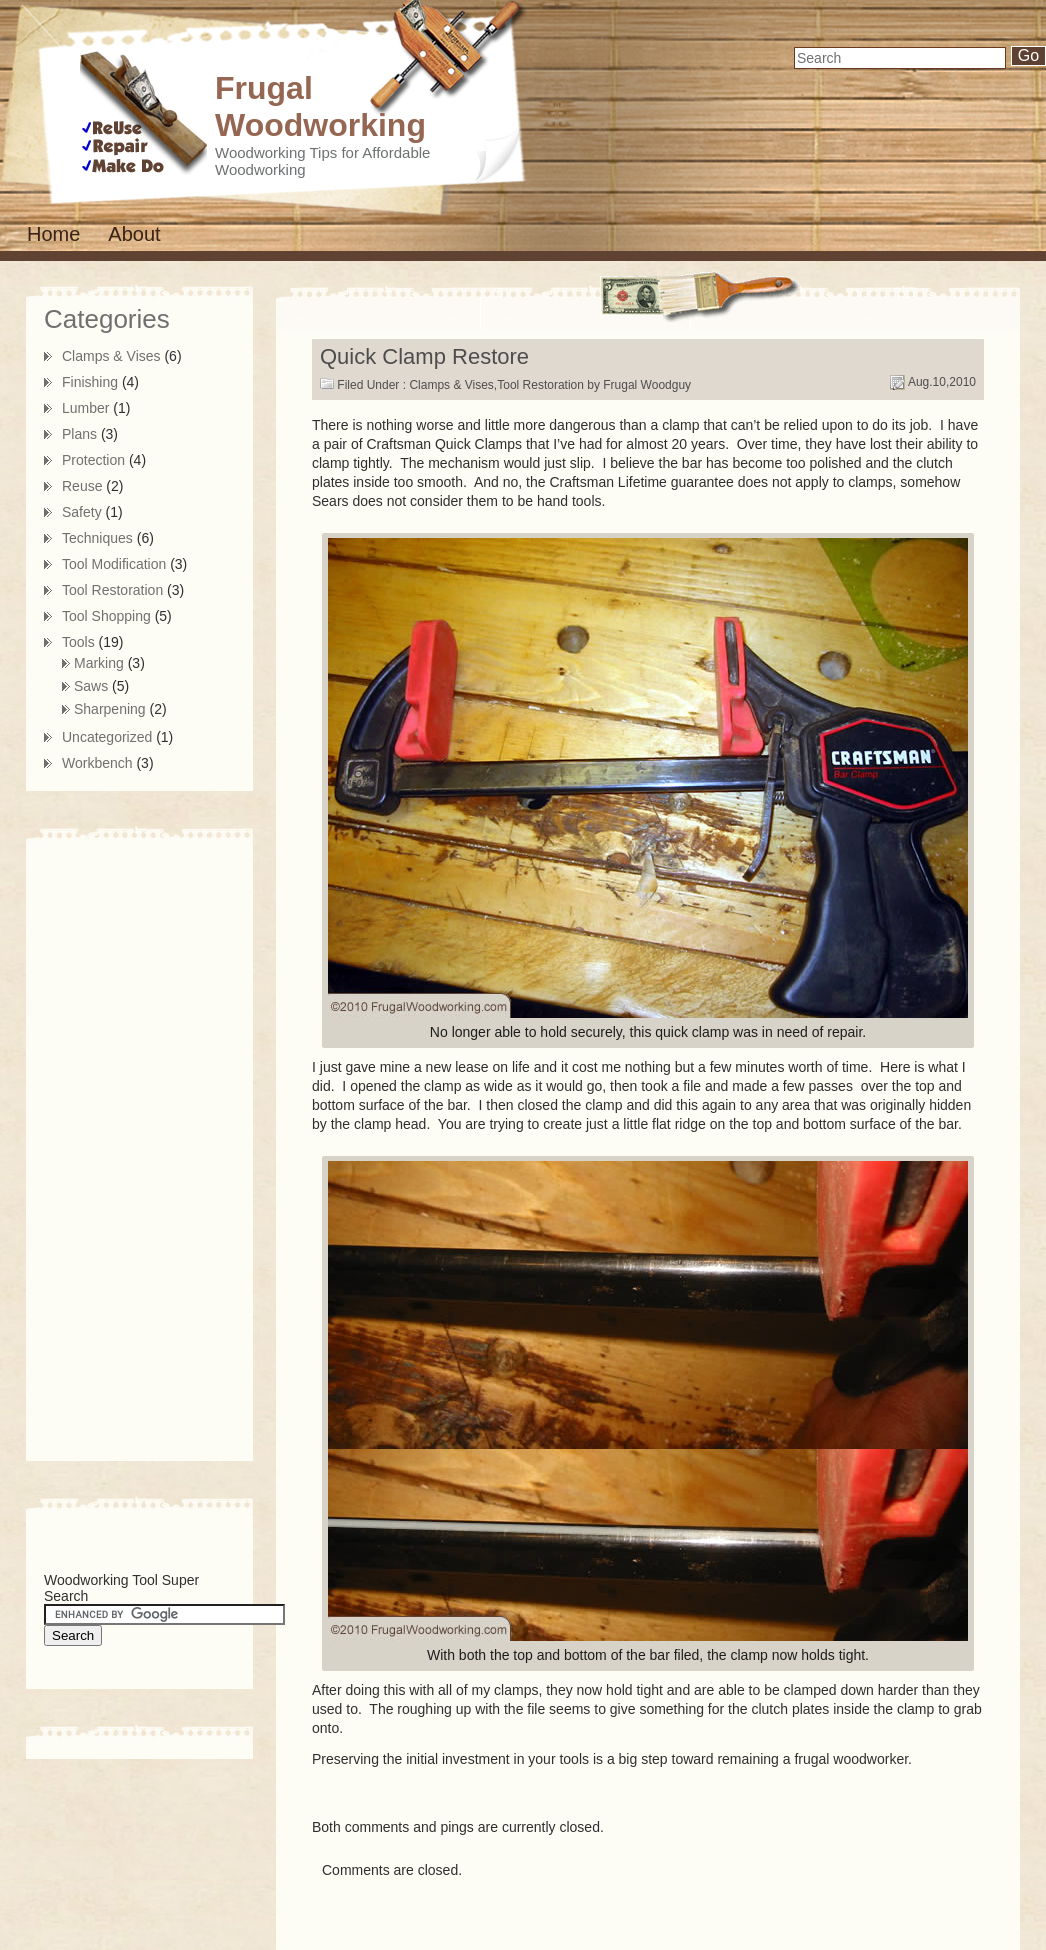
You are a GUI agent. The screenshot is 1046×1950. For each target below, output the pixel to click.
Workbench (97, 763)
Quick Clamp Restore (424, 356)
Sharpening (110, 709)
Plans (79, 434)
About (134, 234)
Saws (91, 686)
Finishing (90, 382)
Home (53, 234)
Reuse (82, 486)
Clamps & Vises (451, 385)
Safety (82, 512)
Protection (93, 460)
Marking (99, 663)
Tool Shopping (106, 616)
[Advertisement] (124, 1146)
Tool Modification (114, 564)
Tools (78, 642)
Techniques (97, 538)
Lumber (85, 408)
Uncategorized (107, 737)
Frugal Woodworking (320, 106)
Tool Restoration (540, 385)
